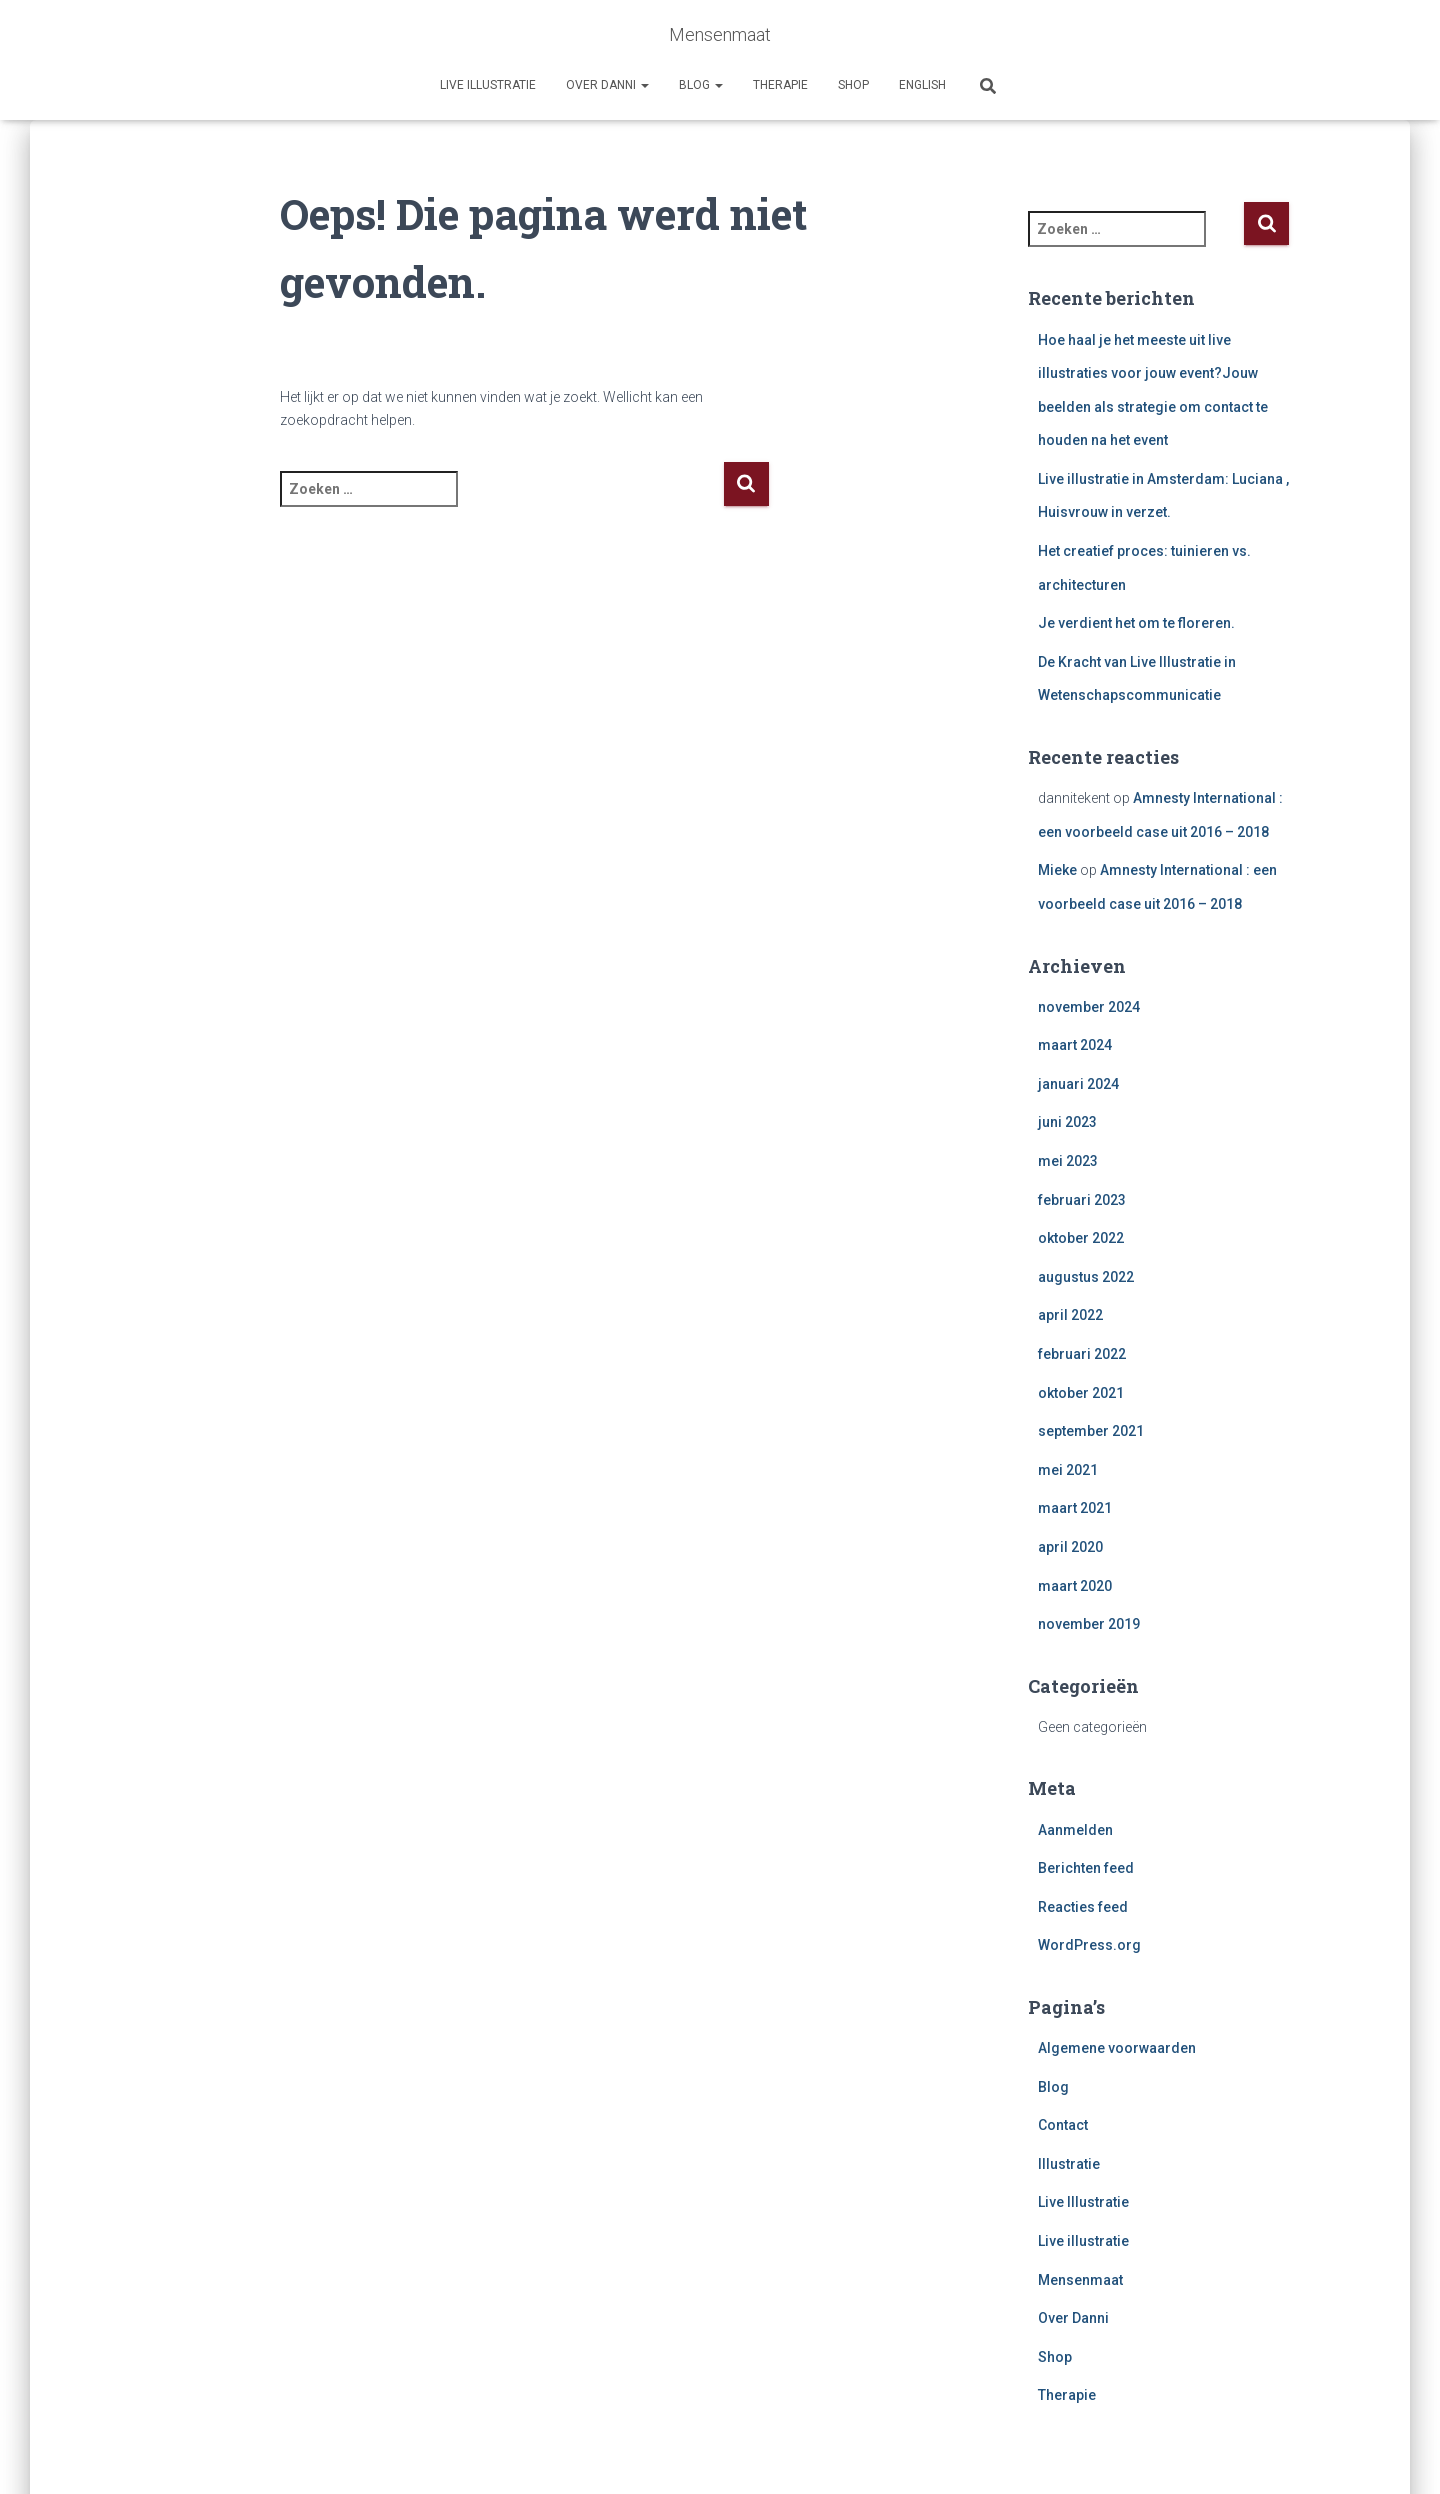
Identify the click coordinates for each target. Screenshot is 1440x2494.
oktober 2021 (1081, 1393)
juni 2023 (1067, 1122)
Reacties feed (1083, 1907)
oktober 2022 (1081, 1238)
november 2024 (1089, 1007)
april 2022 (1070, 1315)
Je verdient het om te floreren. (1136, 623)
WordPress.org (1089, 1945)
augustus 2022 (1086, 1277)
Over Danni (607, 85)
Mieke (1057, 870)
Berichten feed (1086, 1868)
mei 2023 (1068, 1161)
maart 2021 (1075, 1508)
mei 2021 (1068, 1470)
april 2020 (1070, 1547)
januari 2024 (1078, 1084)
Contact (1063, 2125)
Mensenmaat (1080, 2280)
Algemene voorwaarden (1117, 2048)
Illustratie (1069, 2164)
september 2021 (1091, 1431)
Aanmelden (1075, 1830)
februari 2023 (1082, 1200)
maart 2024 (1075, 1045)
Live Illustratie (1083, 2202)
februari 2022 (1082, 1354)
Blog (701, 85)
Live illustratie (488, 85)
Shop (853, 85)
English (922, 85)
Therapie (780, 85)
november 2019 (1089, 1624)
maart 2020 (1075, 1586)
